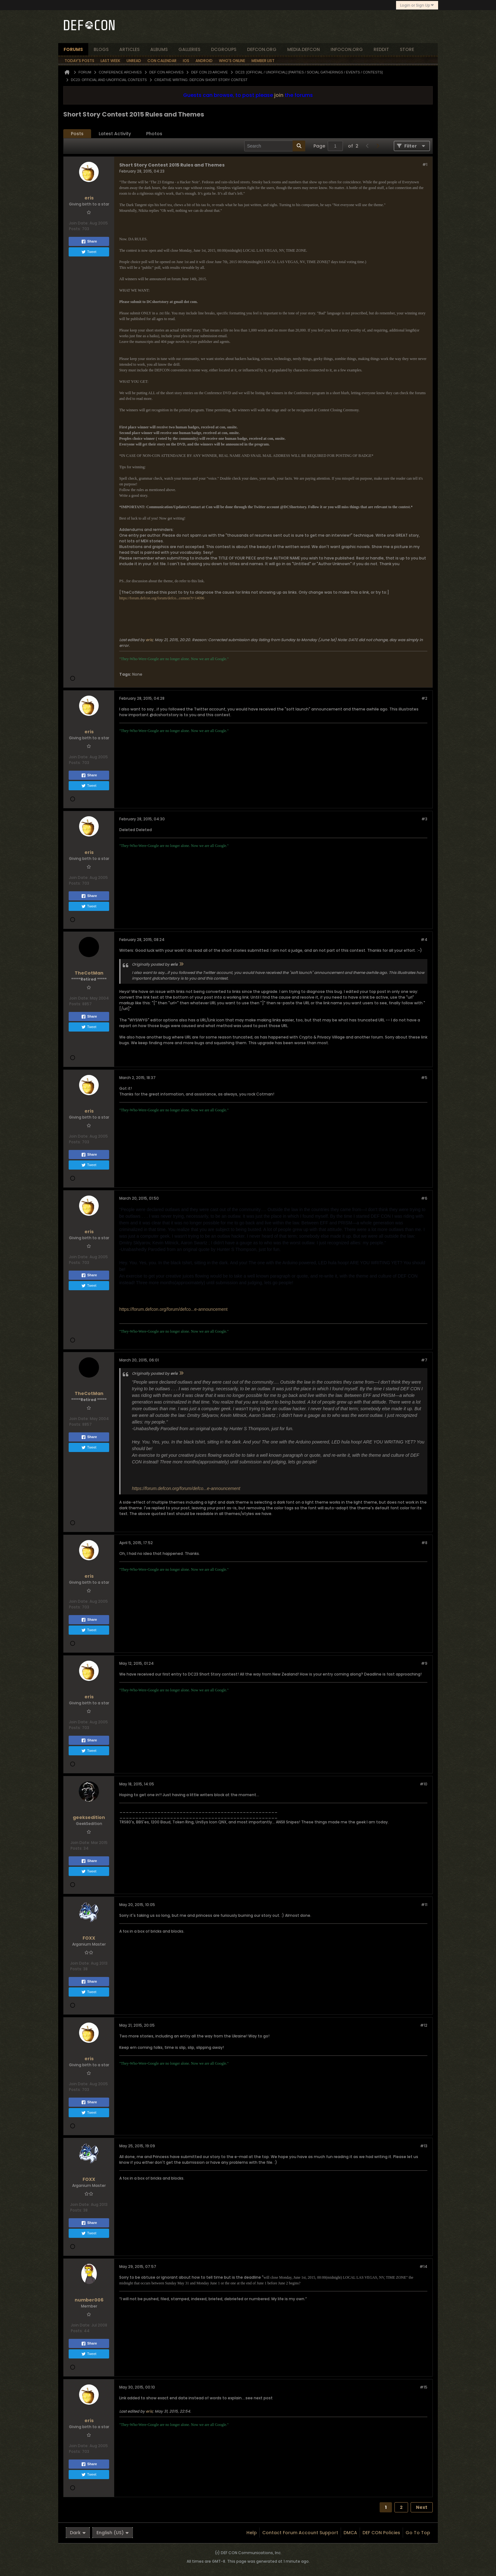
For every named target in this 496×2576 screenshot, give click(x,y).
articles (129, 49)
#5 (424, 1077)
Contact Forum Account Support (300, 2532)
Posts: (75, 228)
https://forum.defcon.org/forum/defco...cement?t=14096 (161, 598)
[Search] (274, 146)
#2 (424, 698)
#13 (423, 2146)
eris (149, 639)
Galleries (189, 49)
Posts (77, 133)
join (278, 95)
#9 (424, 1663)
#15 (423, 2387)
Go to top (418, 2532)
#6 (424, 1198)
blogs (101, 49)
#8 (424, 1542)
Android (204, 60)
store (407, 49)
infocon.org (347, 49)
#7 (424, 1360)
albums (159, 49)
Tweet (88, 252)
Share (89, 241)
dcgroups (223, 49)
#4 (424, 939)
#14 (423, 2266)
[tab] (77, 133)
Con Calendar (162, 60)
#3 (424, 819)
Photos (154, 133)
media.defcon (303, 49)
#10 (423, 1784)
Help (251, 2532)
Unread (134, 60)
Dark (78, 2532)
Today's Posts (79, 60)
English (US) (112, 2532)
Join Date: (79, 223)
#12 (423, 2025)
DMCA (350, 2532)
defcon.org (261, 49)
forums (73, 49)
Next (421, 2507)
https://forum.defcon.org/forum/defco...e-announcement (173, 1309)
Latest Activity (115, 133)
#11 (424, 1904)
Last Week (110, 60)
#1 (424, 164)
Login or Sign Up (417, 5)
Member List (263, 60)
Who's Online (232, 60)
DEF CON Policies (381, 2532)
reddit (381, 49)
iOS (186, 60)
